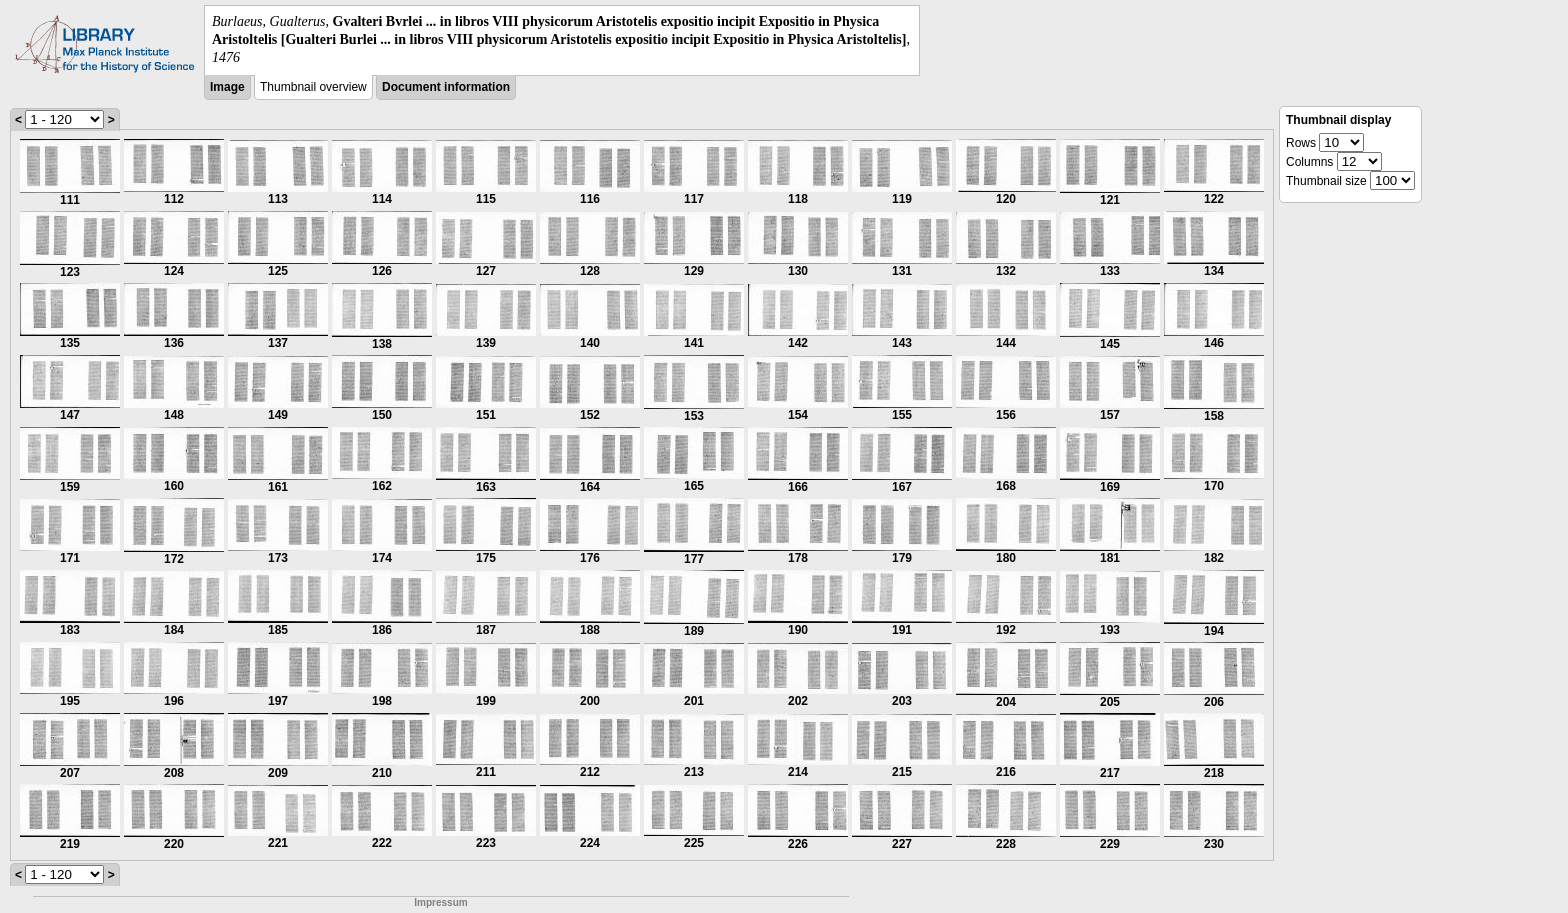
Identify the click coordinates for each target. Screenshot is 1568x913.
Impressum (440, 902)
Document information (446, 87)
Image (227, 87)
